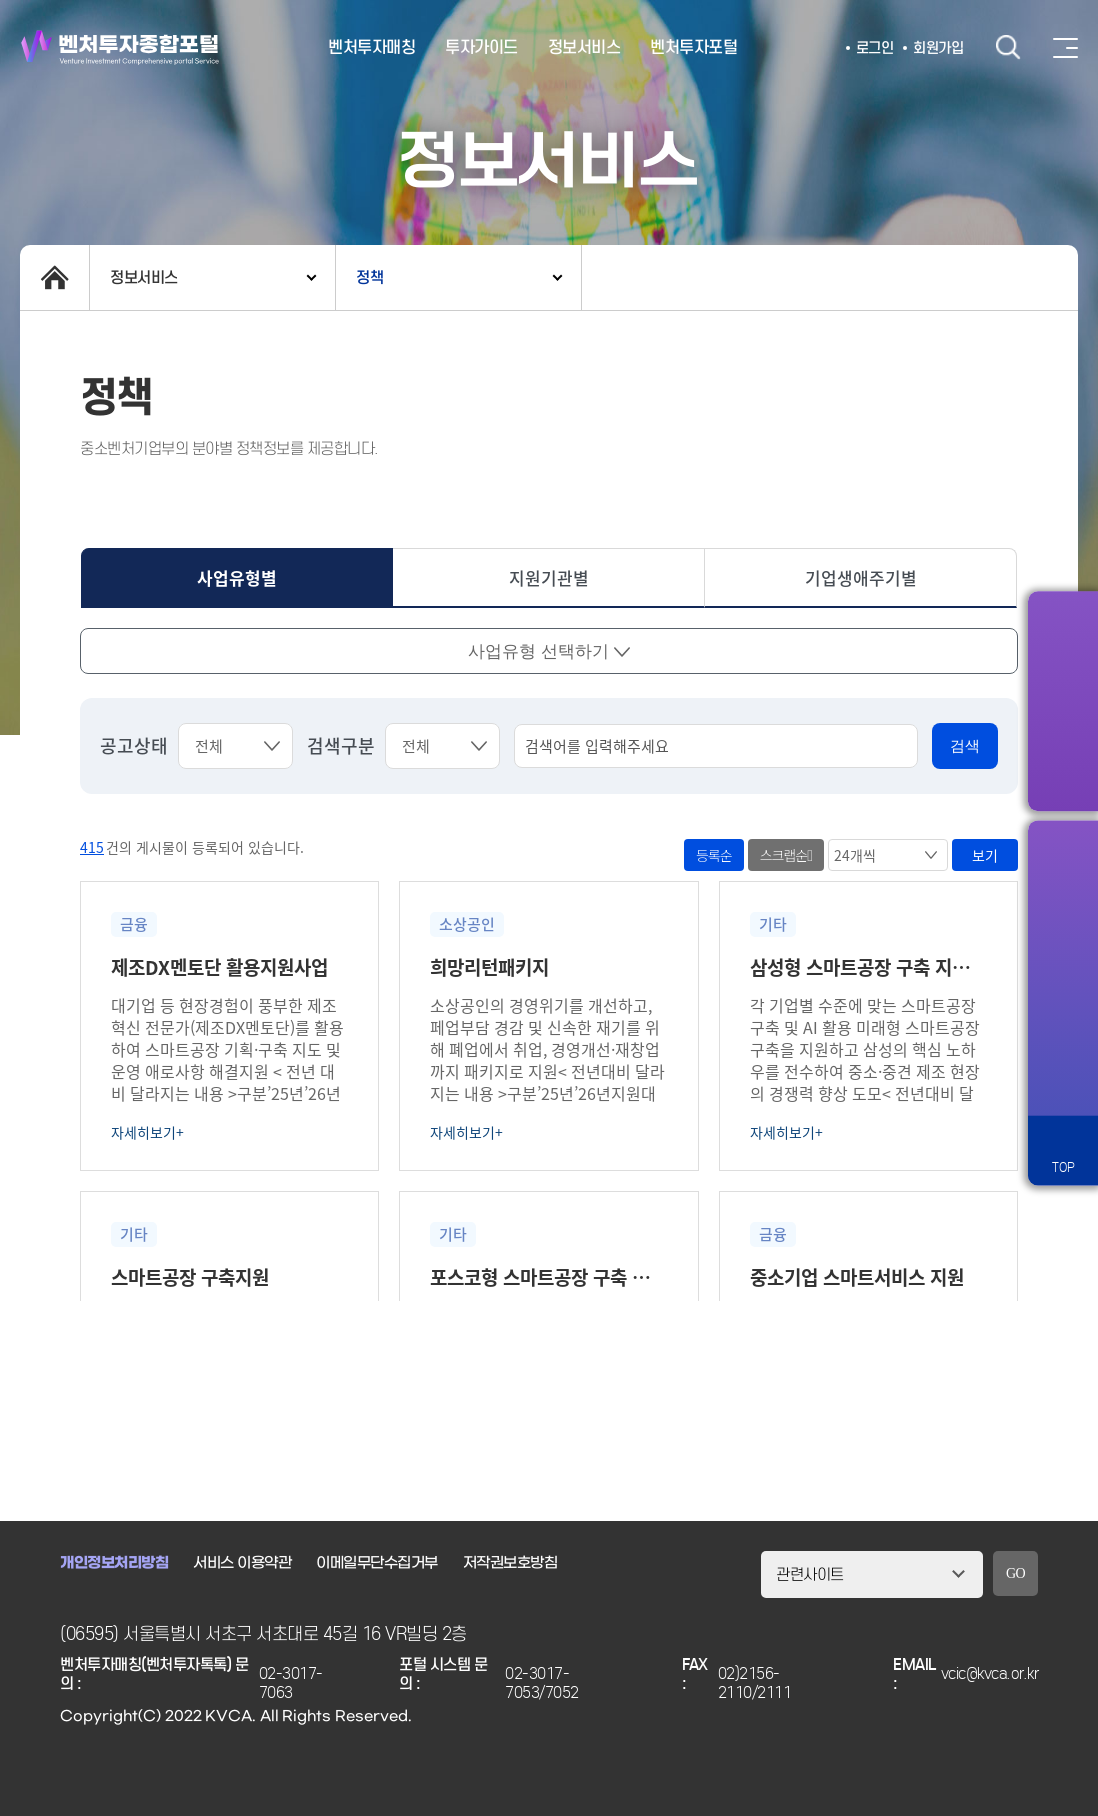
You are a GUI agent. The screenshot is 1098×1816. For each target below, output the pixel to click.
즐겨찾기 (1063, 940)
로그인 (875, 48)
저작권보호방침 (510, 1563)
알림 (1063, 870)
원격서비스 (1063, 1080)
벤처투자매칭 (371, 47)
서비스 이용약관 (242, 1563)
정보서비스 (584, 47)
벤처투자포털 (693, 47)
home (54, 277)
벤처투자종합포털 (120, 47)
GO (1015, 1573)
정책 (369, 277)
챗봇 (1063, 1010)
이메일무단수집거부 (377, 1563)
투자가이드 (481, 47)
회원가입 (938, 48)
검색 (1008, 47)
